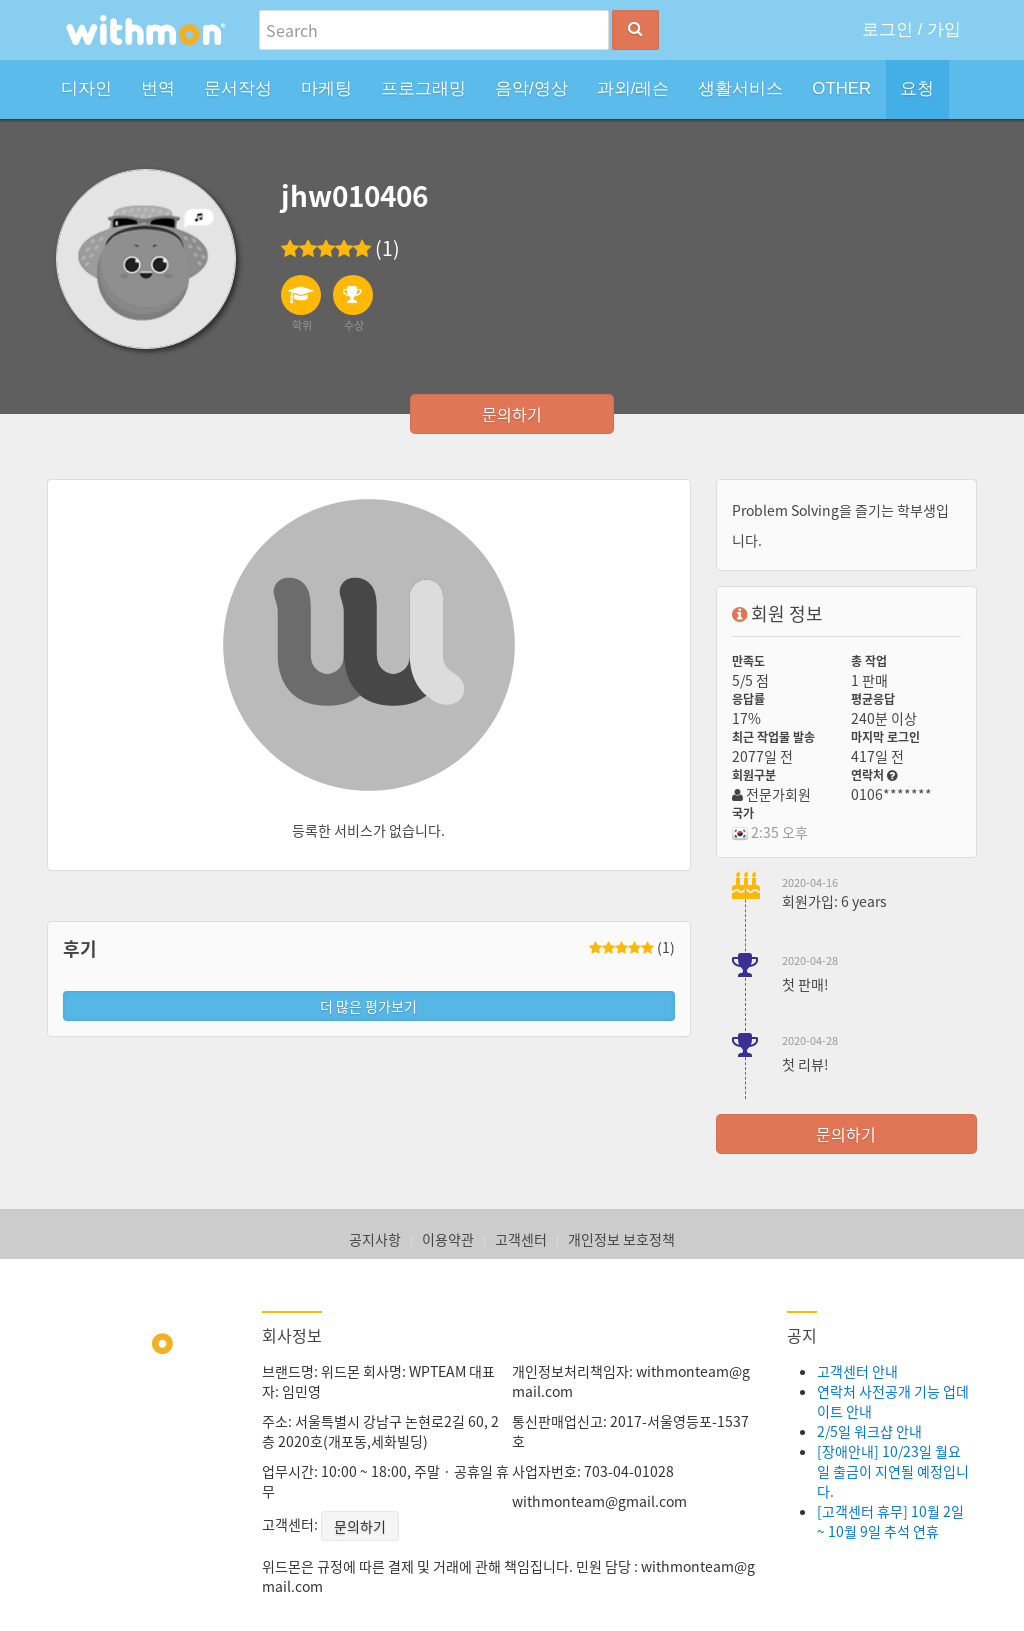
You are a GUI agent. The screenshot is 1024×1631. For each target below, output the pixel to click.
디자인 (86, 88)
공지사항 (375, 1239)
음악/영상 (531, 88)
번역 (158, 88)
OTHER (841, 88)
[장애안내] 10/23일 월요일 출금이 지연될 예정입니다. (893, 1471)
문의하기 (512, 414)
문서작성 (238, 88)
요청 (917, 88)
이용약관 (448, 1239)
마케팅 (326, 88)
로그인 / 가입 (911, 29)
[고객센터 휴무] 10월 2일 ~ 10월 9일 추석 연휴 (890, 1521)
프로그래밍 (423, 88)
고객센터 (521, 1239)
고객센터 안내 (857, 1371)
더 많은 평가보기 (368, 1006)
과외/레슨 (633, 88)
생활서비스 (740, 88)
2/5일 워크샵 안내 (869, 1431)
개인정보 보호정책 (621, 1239)
